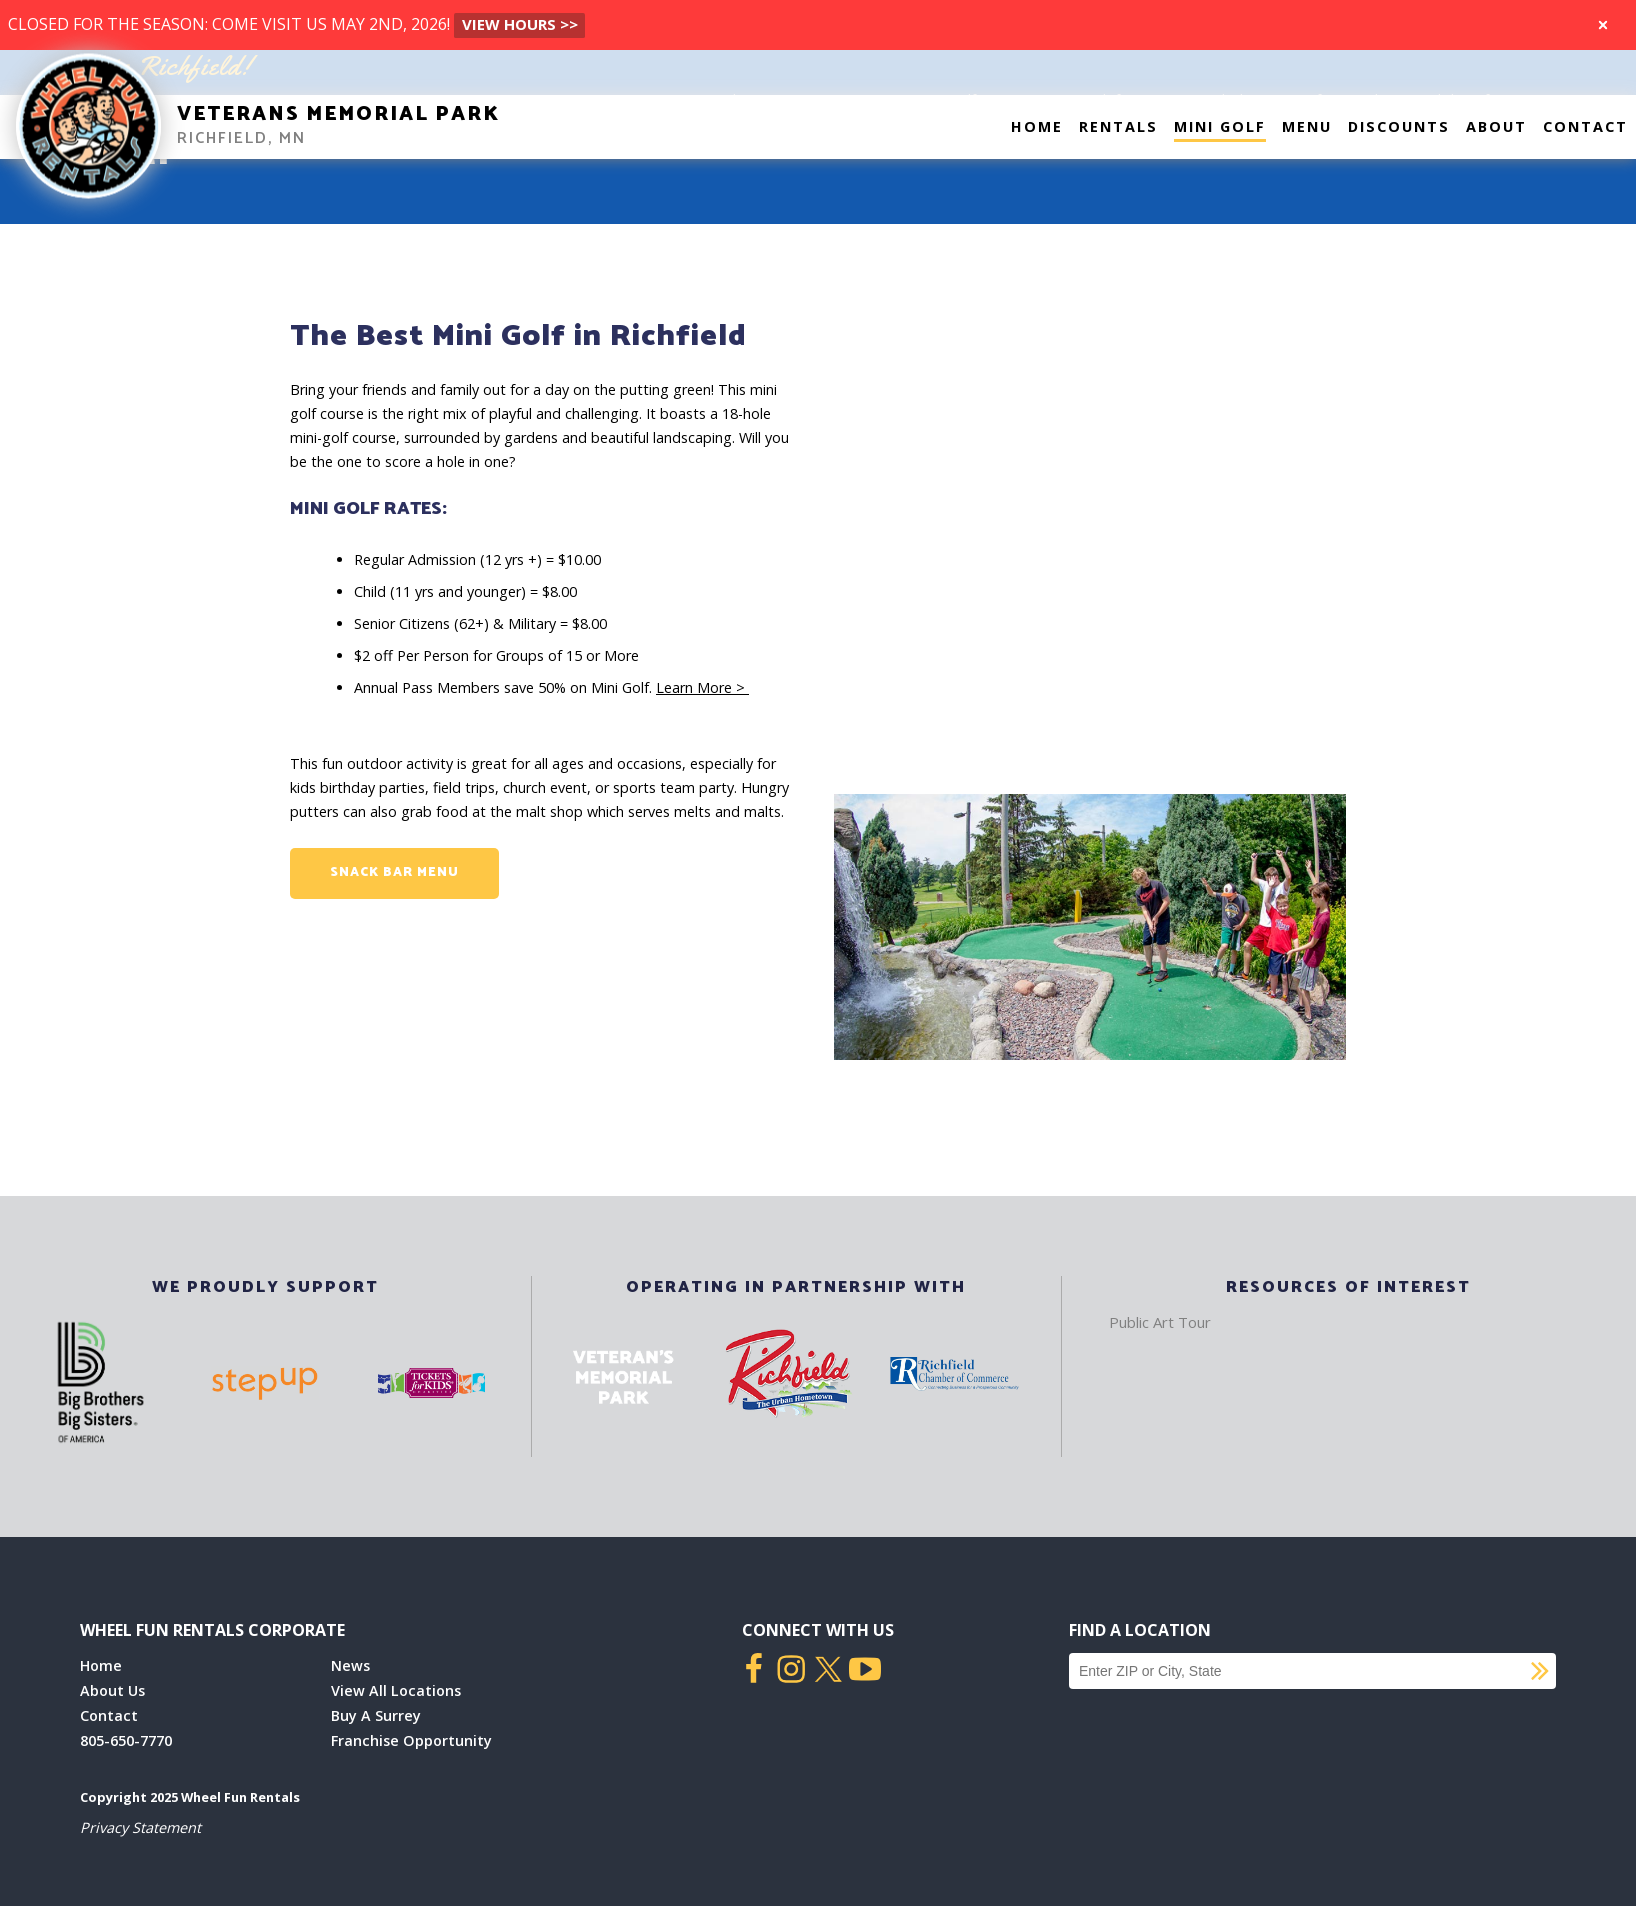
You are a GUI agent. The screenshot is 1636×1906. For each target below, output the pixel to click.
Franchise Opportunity (411, 1740)
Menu (1307, 126)
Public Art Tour (1160, 1322)
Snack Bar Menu (394, 872)
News (350, 1665)
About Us (112, 1690)
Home (1037, 126)
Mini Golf (1220, 126)
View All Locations (396, 1690)
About (1496, 126)
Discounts (1399, 126)
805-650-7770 (126, 1740)
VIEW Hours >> (520, 24)
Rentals (1118, 126)
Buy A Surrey (376, 1715)
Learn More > (702, 687)
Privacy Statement (140, 1827)
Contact (1585, 126)
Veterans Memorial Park (338, 114)
